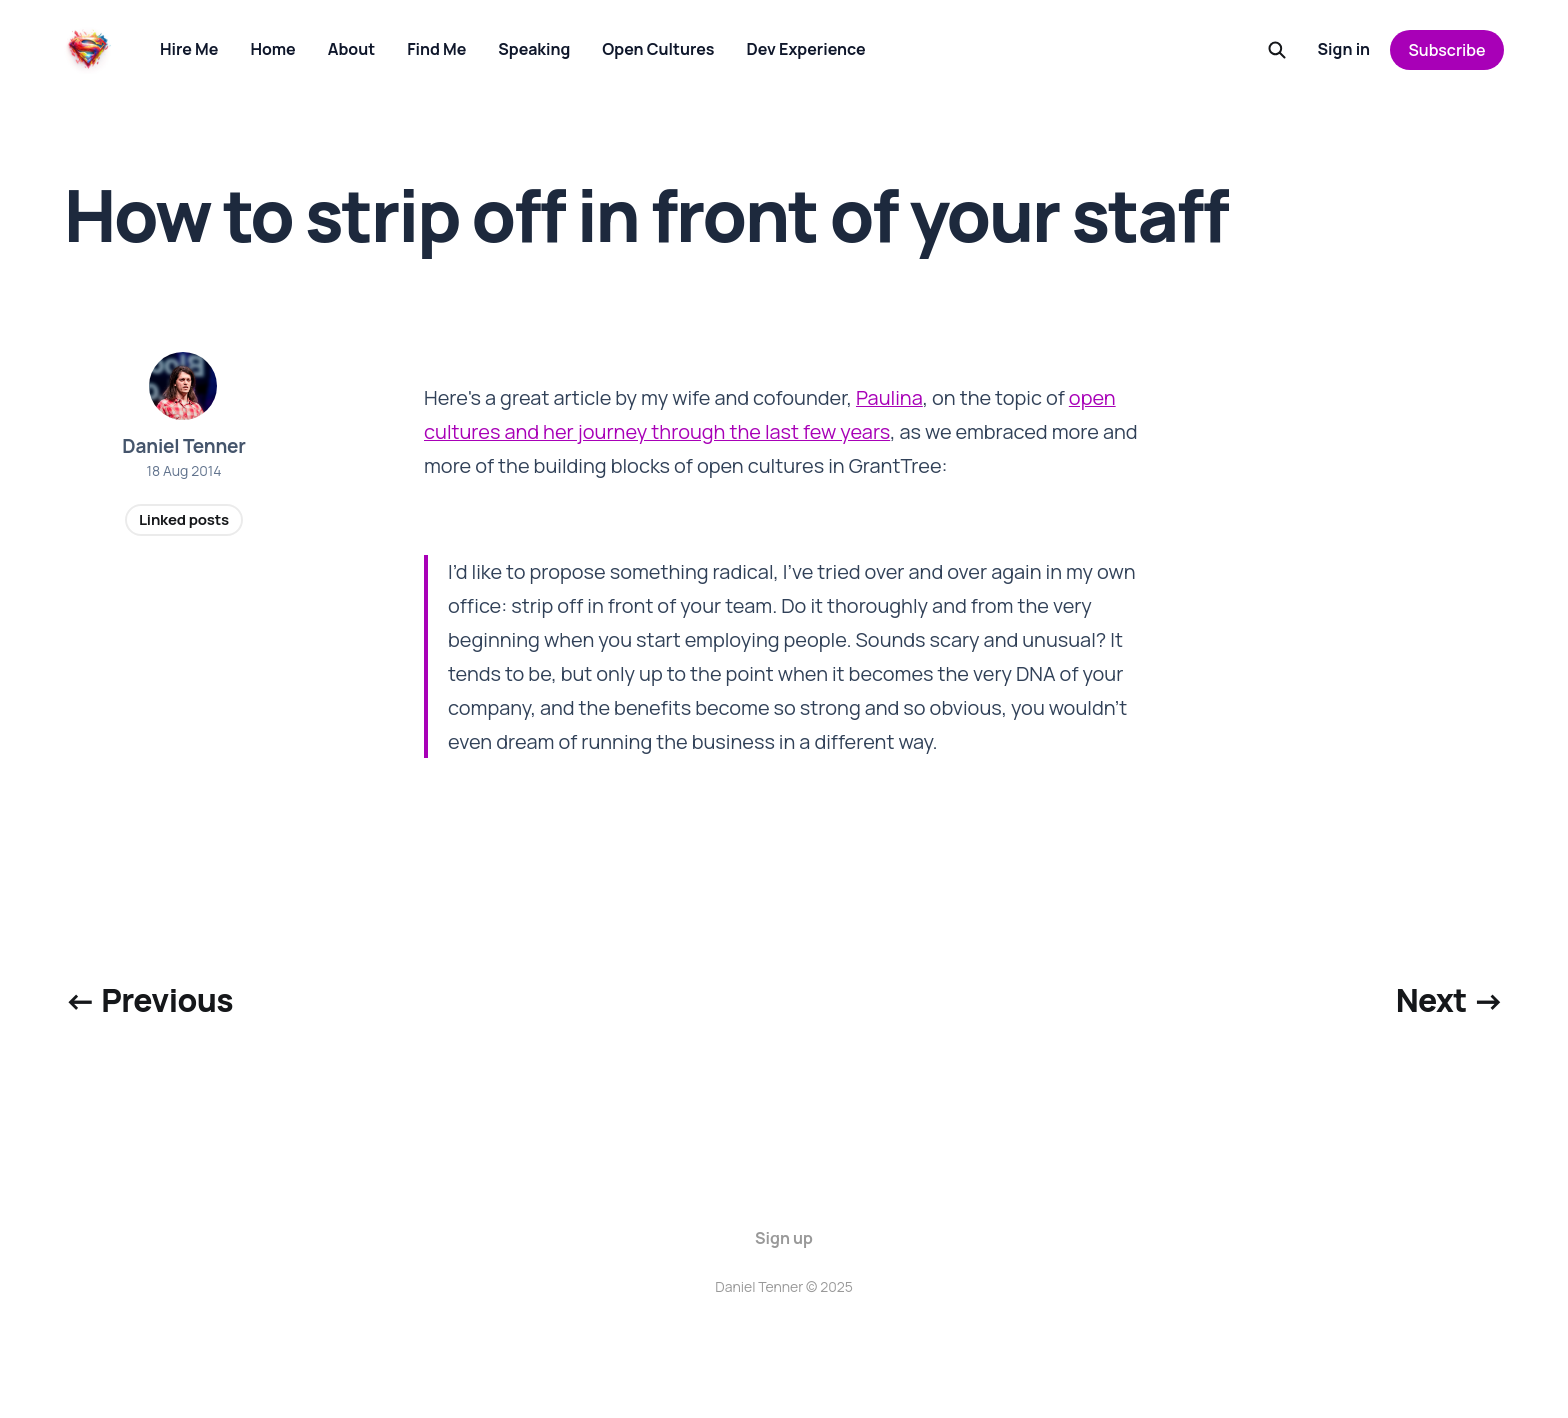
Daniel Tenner (183, 446)
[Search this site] (1277, 50)
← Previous (148, 1000)
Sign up (784, 1238)
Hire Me (189, 49)
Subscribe (1447, 50)
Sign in (1344, 49)
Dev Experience (806, 49)
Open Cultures (658, 49)
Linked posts (184, 519)
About (351, 49)
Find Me (436, 49)
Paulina (889, 397)
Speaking (534, 49)
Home (272, 49)
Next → (1450, 1000)
